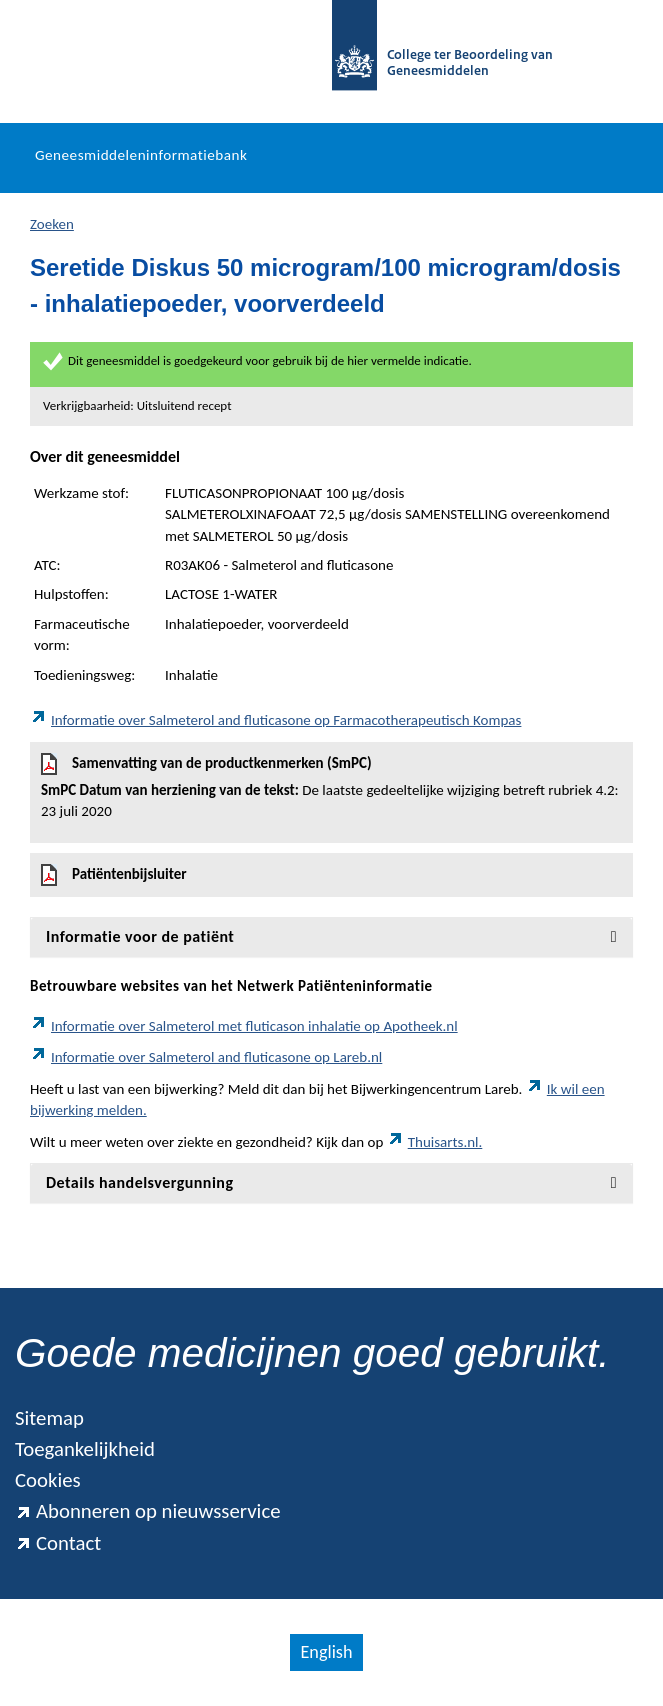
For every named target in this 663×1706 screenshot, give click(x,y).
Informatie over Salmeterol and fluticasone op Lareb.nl (206, 1057)
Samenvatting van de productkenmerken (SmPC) (331, 788)
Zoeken (52, 224)
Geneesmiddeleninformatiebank (141, 155)
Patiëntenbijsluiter (114, 875)
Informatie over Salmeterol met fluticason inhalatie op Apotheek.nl (244, 1026)
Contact (58, 1543)
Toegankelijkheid (85, 1449)
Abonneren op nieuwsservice (148, 1511)
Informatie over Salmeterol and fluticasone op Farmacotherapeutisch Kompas (275, 720)
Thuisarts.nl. (435, 1142)
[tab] (331, 937)
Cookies (48, 1480)
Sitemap (49, 1418)
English (326, 1652)
